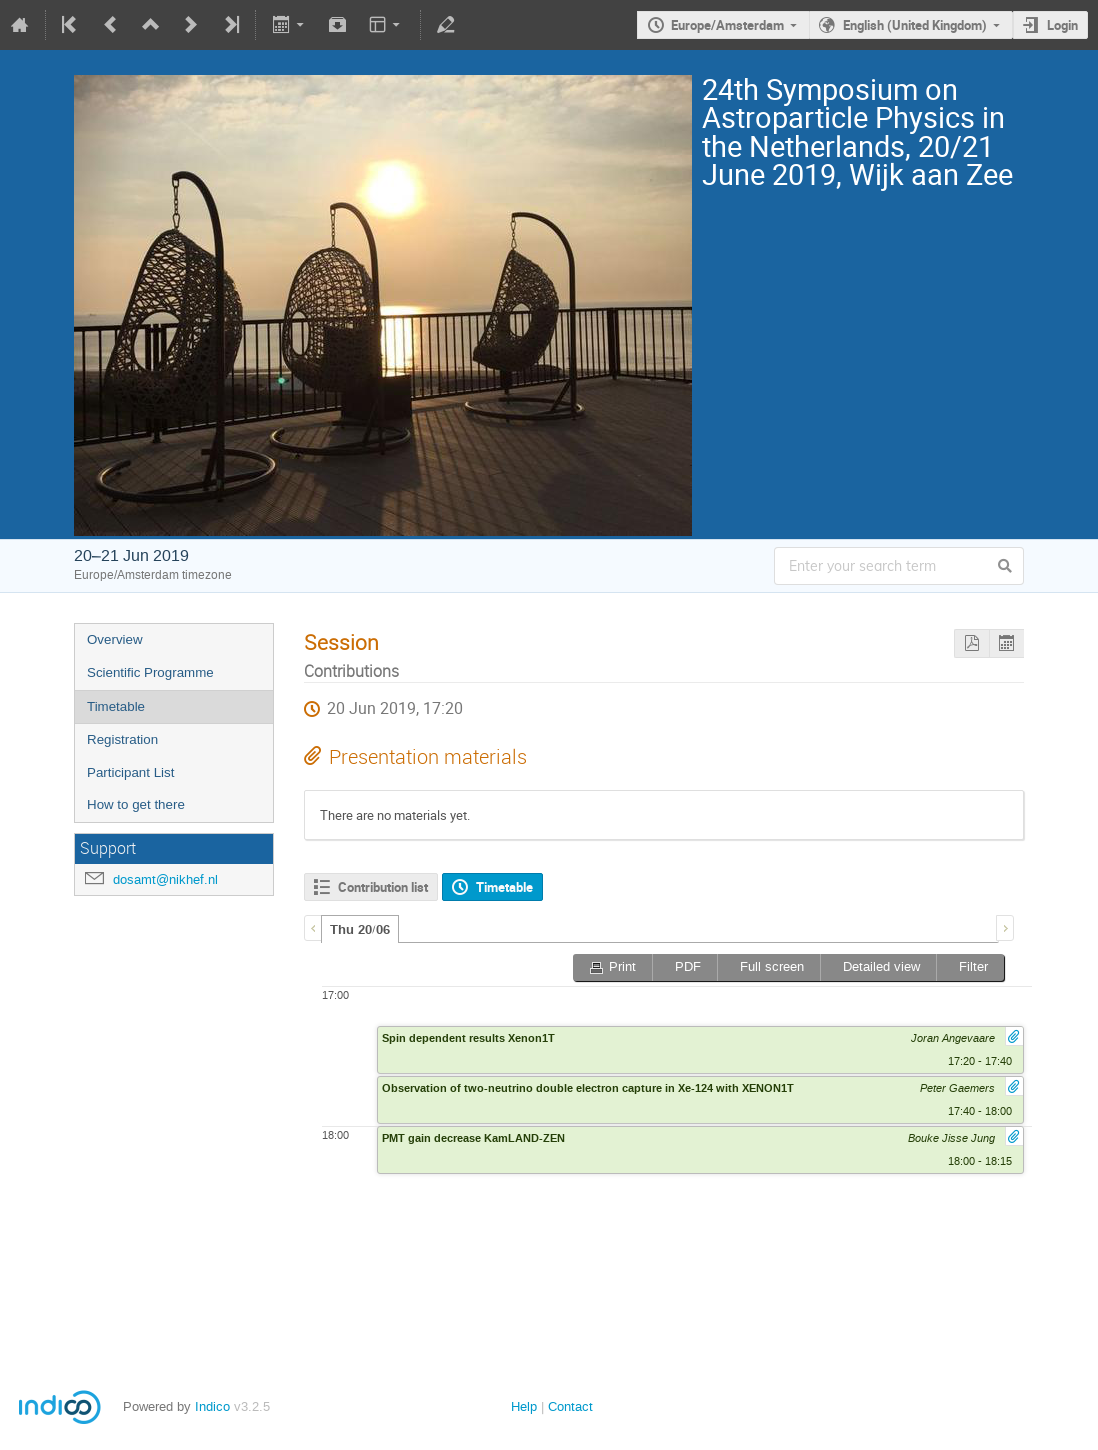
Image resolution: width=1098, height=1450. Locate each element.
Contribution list (383, 887)
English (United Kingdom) (915, 25)
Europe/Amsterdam (727, 25)
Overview (115, 639)
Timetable (116, 706)
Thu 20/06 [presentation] (360, 930)
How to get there (136, 804)
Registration (122, 739)
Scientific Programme (150, 672)
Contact (570, 1406)
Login (1062, 25)
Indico (212, 1406)
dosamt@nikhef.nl (165, 879)
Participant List (130, 772)
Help (524, 1406)
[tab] (360, 929)
